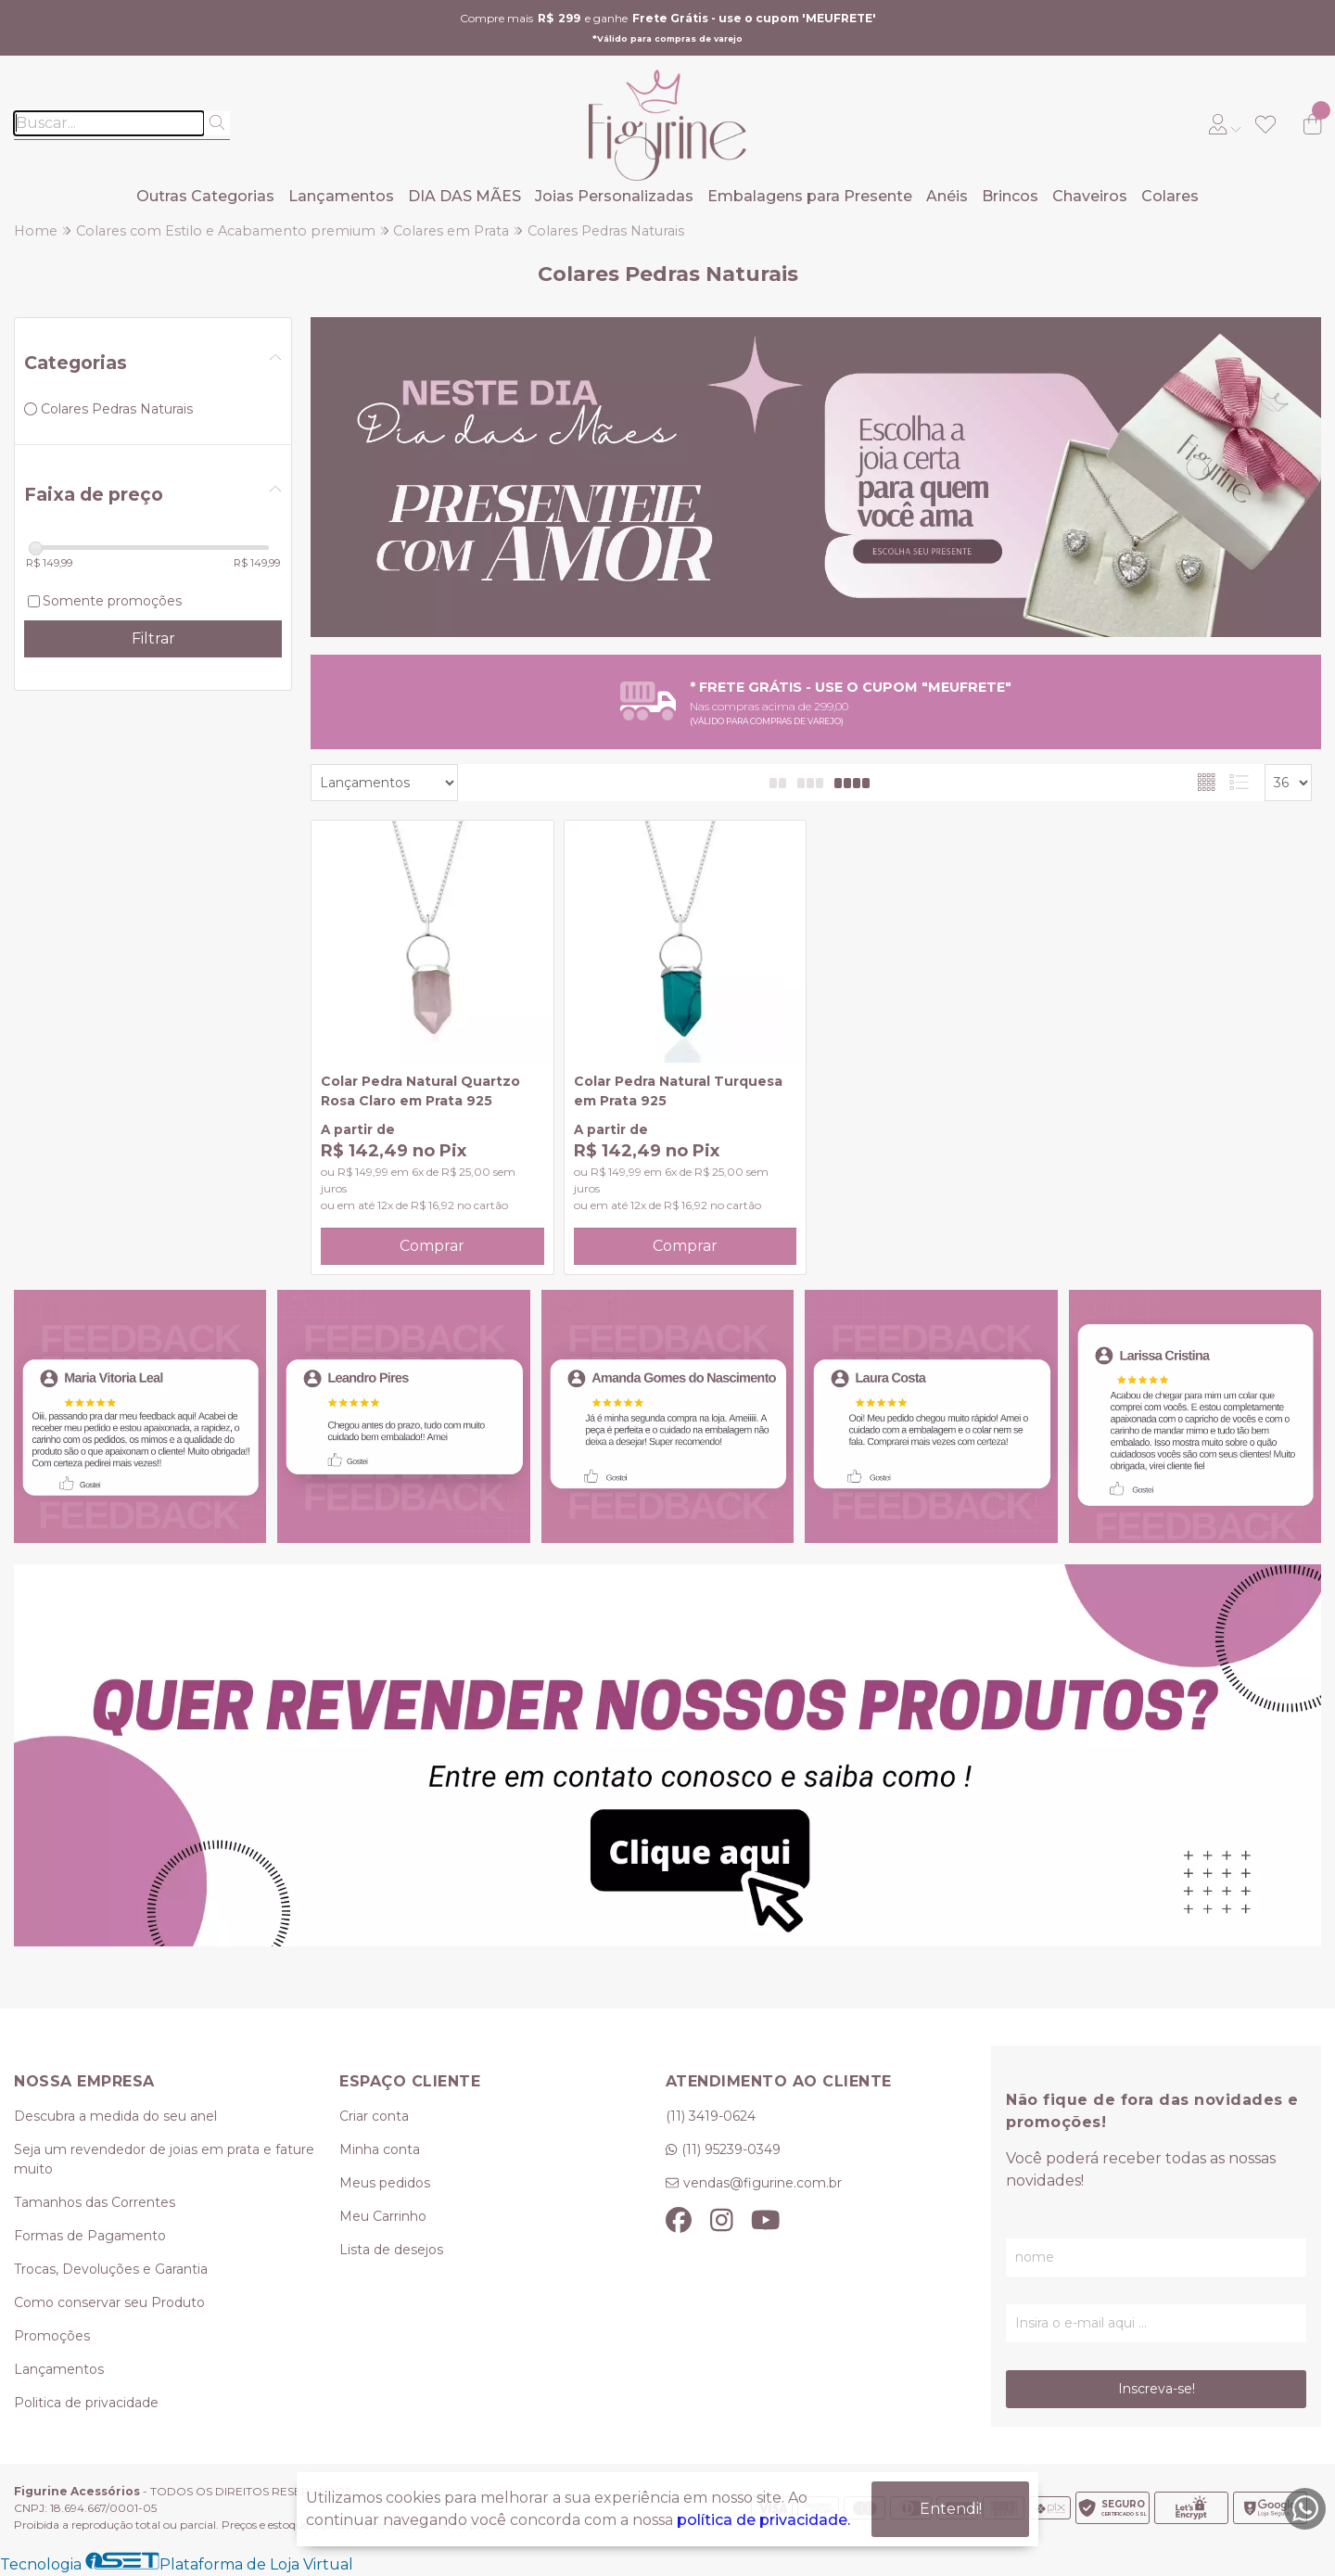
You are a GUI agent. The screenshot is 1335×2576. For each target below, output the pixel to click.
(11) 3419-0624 (711, 2116)
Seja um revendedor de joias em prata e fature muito (164, 2159)
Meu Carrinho (382, 2216)
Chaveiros (1089, 196)
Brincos (1010, 196)
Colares (1170, 196)
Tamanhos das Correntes (94, 2202)
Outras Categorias (205, 196)
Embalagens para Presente (809, 196)
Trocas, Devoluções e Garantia (111, 2269)
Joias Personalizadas (614, 196)
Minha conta (379, 2149)
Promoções (52, 2335)
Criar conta (374, 2116)
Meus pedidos (384, 2182)
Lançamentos (341, 196)
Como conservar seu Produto (109, 2302)
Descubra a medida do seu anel (115, 2116)
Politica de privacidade (86, 2402)
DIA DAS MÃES (464, 196)
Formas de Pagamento (90, 2235)
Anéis (947, 196)
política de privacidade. (763, 2520)
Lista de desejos (391, 2249)
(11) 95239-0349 (731, 2149)
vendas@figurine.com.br (762, 2182)
